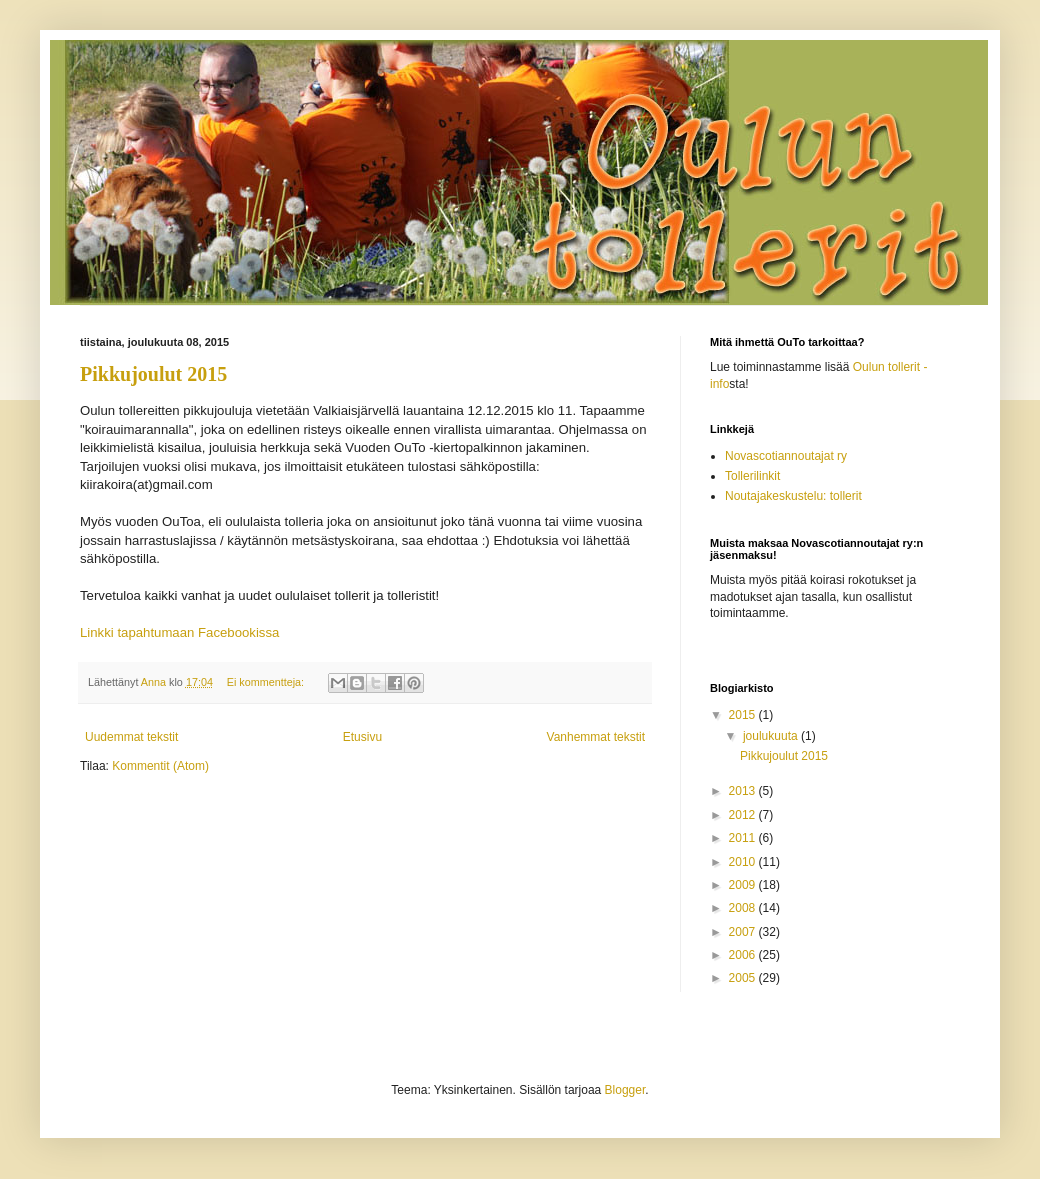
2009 (744, 885)
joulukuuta (772, 736)
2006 (744, 955)
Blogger (625, 1090)
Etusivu (362, 737)
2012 (744, 815)
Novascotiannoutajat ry (786, 456)
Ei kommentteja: (267, 682)
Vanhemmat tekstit (596, 737)
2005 (744, 978)
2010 (744, 862)
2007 (744, 932)
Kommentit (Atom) (160, 766)
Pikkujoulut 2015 (153, 374)
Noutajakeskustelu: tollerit (793, 496)
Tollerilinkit (752, 476)
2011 (744, 838)
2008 (744, 908)
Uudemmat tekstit (131, 737)
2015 (744, 715)
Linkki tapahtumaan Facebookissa (179, 632)
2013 (744, 791)
